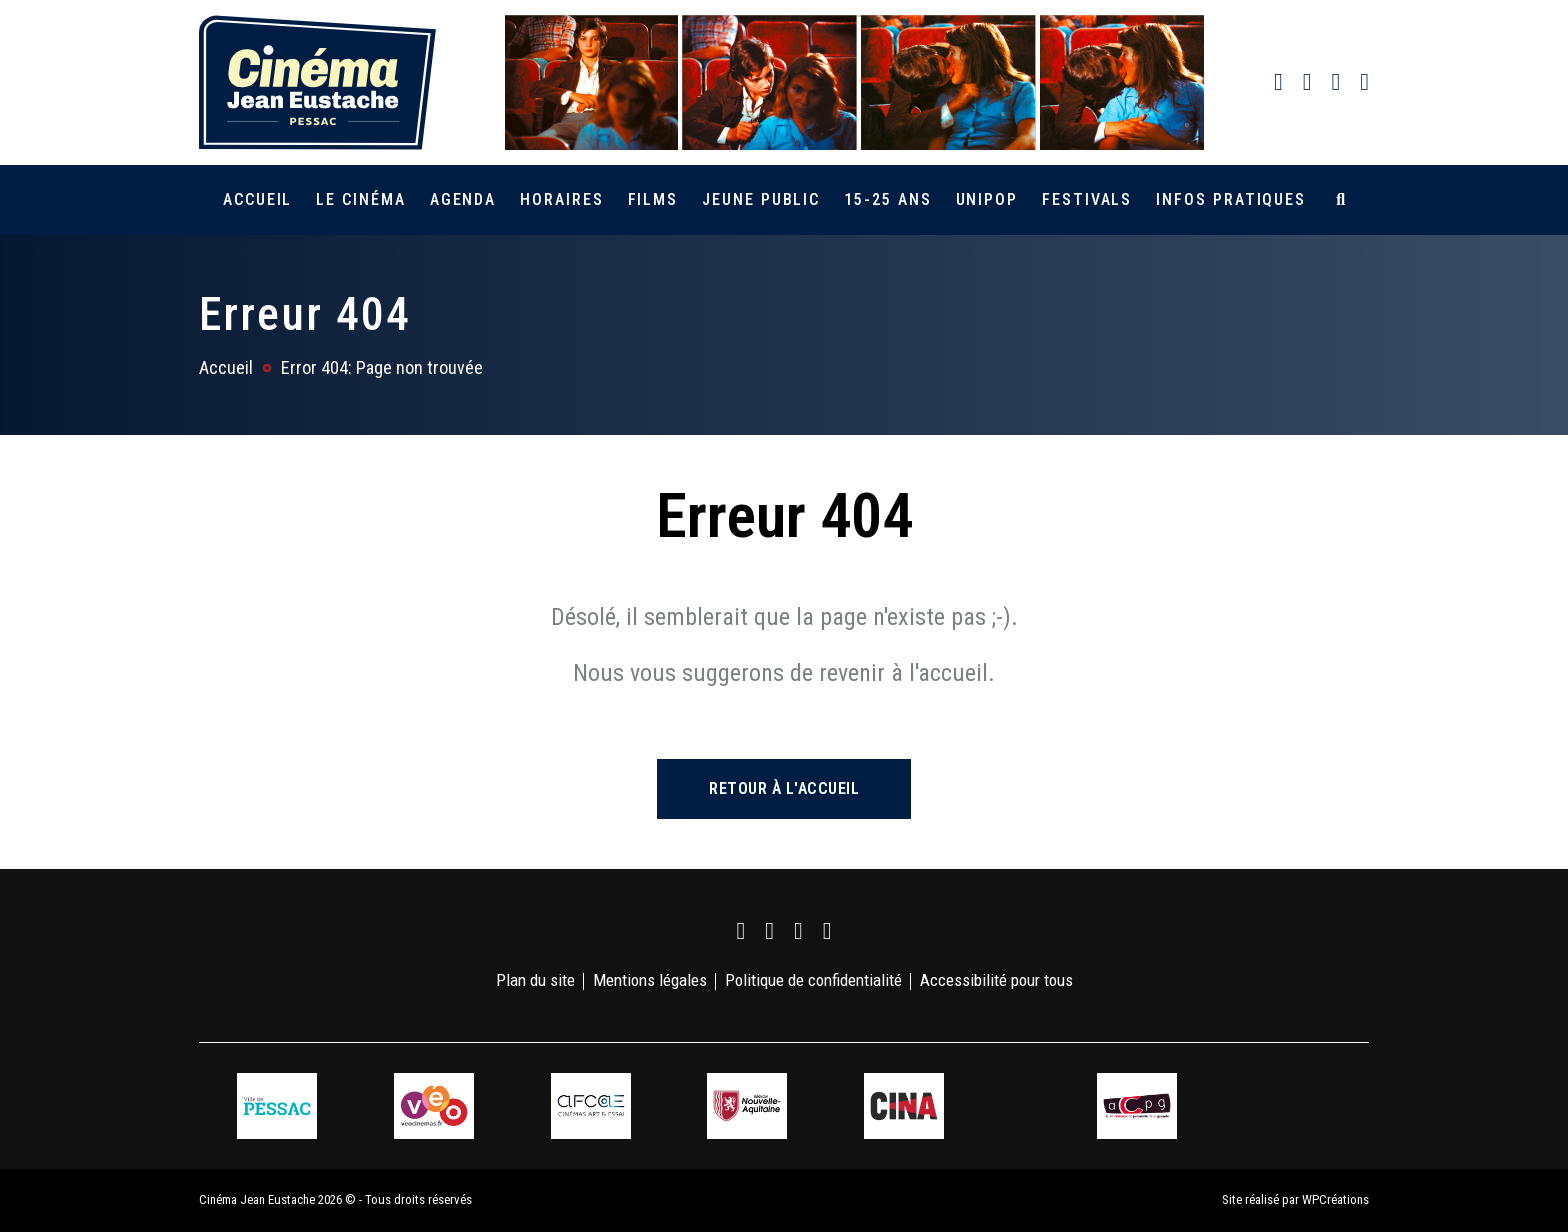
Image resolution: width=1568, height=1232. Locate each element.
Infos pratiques (1231, 199)
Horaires (561, 199)
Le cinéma (360, 199)
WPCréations (1335, 1199)
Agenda (463, 199)
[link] (1278, 82)
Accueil (257, 199)
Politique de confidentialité (813, 980)
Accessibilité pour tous (996, 980)
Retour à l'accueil (784, 788)
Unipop (987, 199)
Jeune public (761, 199)
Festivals (1087, 199)
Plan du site (535, 980)
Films (653, 199)
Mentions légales (650, 980)
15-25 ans (887, 199)
